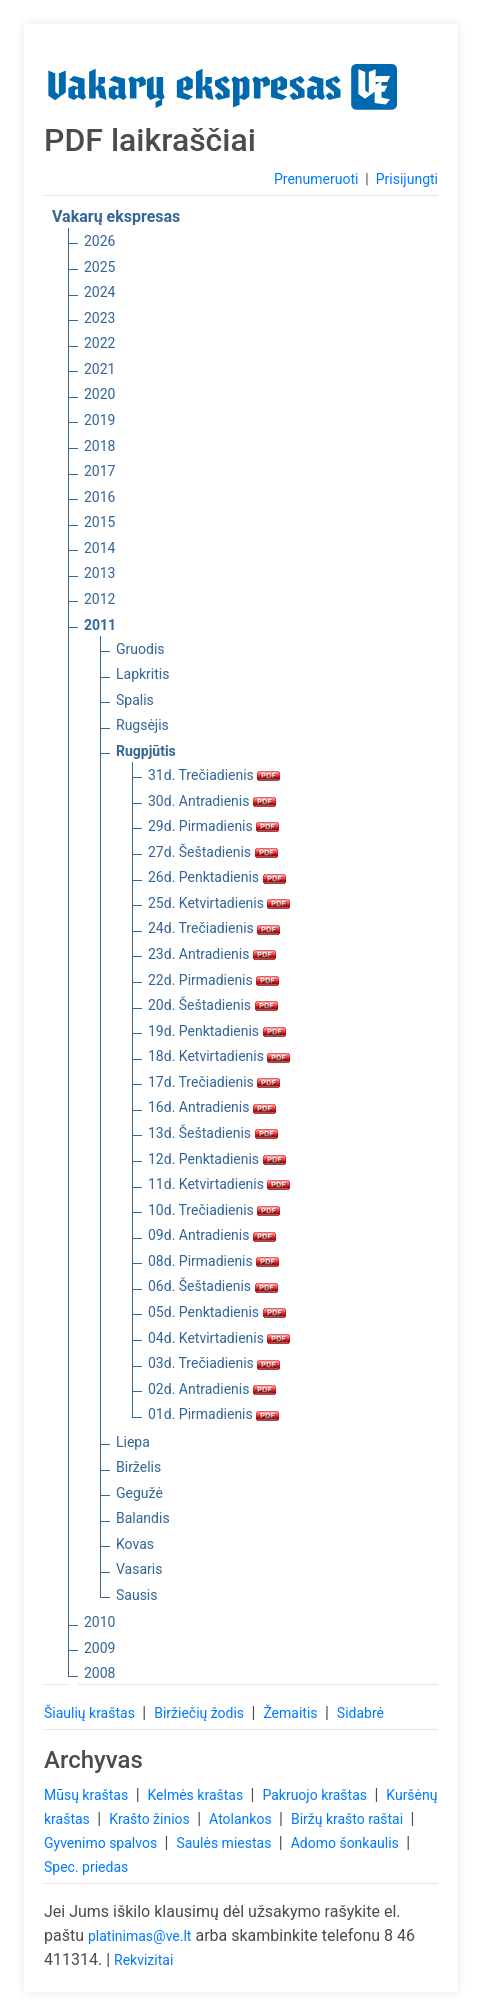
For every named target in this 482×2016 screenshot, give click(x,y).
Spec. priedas (86, 1867)
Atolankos (242, 1819)
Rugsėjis (142, 725)
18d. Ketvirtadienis (219, 1056)
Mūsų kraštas (88, 1795)
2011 (100, 625)
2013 (99, 573)
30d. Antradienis (212, 801)
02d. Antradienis (212, 1389)
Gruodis (140, 649)
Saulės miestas (225, 1843)
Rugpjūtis (146, 751)
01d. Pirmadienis (213, 1414)
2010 (99, 1622)
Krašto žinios (151, 1819)
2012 (99, 599)
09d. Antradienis (212, 1235)
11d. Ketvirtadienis (219, 1184)
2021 (99, 369)
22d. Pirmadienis (213, 980)
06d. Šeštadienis (213, 1286)
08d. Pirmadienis (213, 1261)
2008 (99, 1673)
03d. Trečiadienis (214, 1363)
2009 (99, 1648)
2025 (99, 267)
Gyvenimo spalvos (102, 1843)
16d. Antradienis (212, 1107)
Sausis (137, 1595)
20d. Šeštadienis (213, 1005)
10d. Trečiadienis (214, 1210)
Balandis (143, 1518)
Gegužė (139, 1493)
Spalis (135, 700)
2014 (99, 548)
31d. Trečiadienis (214, 775)
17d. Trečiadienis (214, 1082)
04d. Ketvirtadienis (219, 1338)
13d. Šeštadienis (213, 1133)
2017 (99, 471)
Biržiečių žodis (200, 1713)
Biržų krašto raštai (349, 1819)
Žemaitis (292, 1713)
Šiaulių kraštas (91, 1713)
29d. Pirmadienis (213, 826)
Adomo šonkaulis (347, 1843)
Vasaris (139, 1569)
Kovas (135, 1544)
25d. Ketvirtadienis (219, 903)
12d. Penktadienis (217, 1159)
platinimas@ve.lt (139, 1936)
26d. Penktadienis (217, 877)
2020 (99, 394)
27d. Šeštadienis (213, 852)
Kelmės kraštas (196, 1795)
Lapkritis (142, 674)
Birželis (138, 1467)
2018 (99, 446)
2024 (99, 292)
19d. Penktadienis (217, 1031)
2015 (99, 522)
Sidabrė (360, 1713)
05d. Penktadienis (217, 1312)
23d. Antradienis (212, 954)
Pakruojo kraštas (316, 1795)
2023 (99, 318)
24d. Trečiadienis (214, 928)
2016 (99, 497)
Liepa (133, 1442)
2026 (99, 241)
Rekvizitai (143, 1960)
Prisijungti (407, 179)
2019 (99, 420)
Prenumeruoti (316, 179)
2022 (99, 343)
